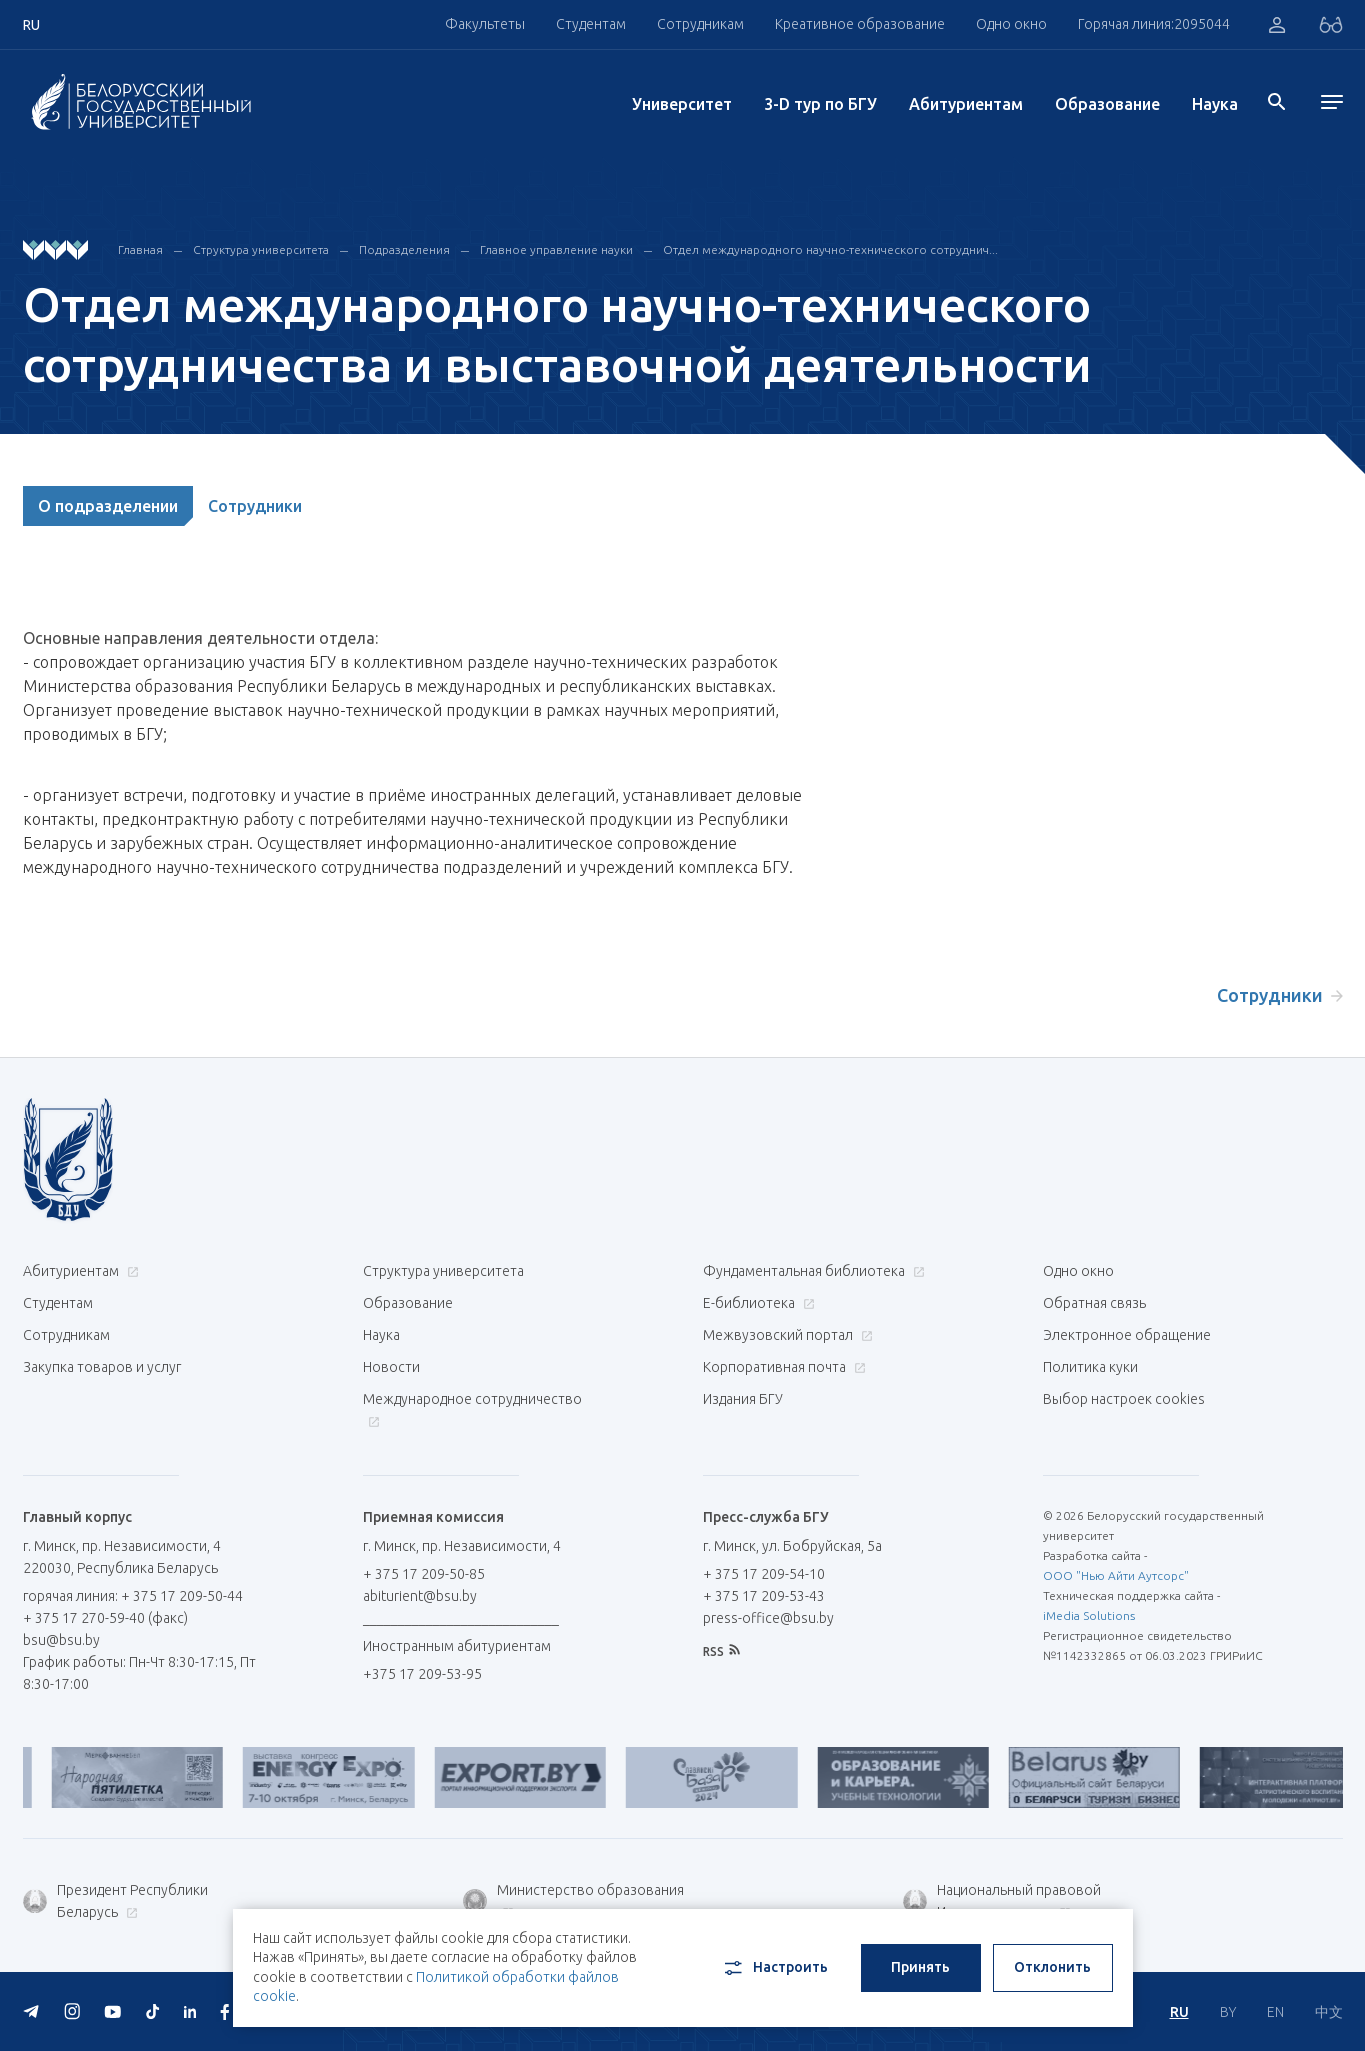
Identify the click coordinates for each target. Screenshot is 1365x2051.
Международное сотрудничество (472, 1409)
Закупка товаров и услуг (102, 1367)
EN (1275, 2012)
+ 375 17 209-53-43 (764, 1596)
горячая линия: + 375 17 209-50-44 (133, 1596)
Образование (1107, 104)
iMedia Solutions (1089, 1615)
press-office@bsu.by (768, 1618)
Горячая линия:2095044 (1154, 24)
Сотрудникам (700, 24)
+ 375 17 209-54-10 (764, 1574)
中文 (1329, 2012)
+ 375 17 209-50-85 (424, 1574)
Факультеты (485, 24)
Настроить (774, 1968)
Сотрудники (255, 506)
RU (1179, 2012)
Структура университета (261, 249)
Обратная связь (1094, 1303)
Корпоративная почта (782, 1367)
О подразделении (108, 506)
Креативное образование (860, 24)
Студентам (591, 24)
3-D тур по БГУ (820, 104)
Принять (920, 1967)
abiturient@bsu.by (420, 1596)
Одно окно (1011, 24)
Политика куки (1090, 1367)
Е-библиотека (756, 1303)
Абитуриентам (966, 104)
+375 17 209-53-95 (422, 1674)
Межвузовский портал (785, 1335)
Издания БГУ (743, 1399)
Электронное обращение (1127, 1335)
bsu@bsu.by (61, 1640)
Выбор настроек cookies (1124, 1399)
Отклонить (1052, 1967)
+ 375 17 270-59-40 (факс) (105, 1618)
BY (1228, 2012)
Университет (682, 104)
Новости (391, 1367)
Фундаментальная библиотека (811, 1271)
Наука (1215, 104)
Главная (140, 249)
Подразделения (404, 249)
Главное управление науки (556, 249)
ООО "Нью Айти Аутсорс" (1116, 1575)
